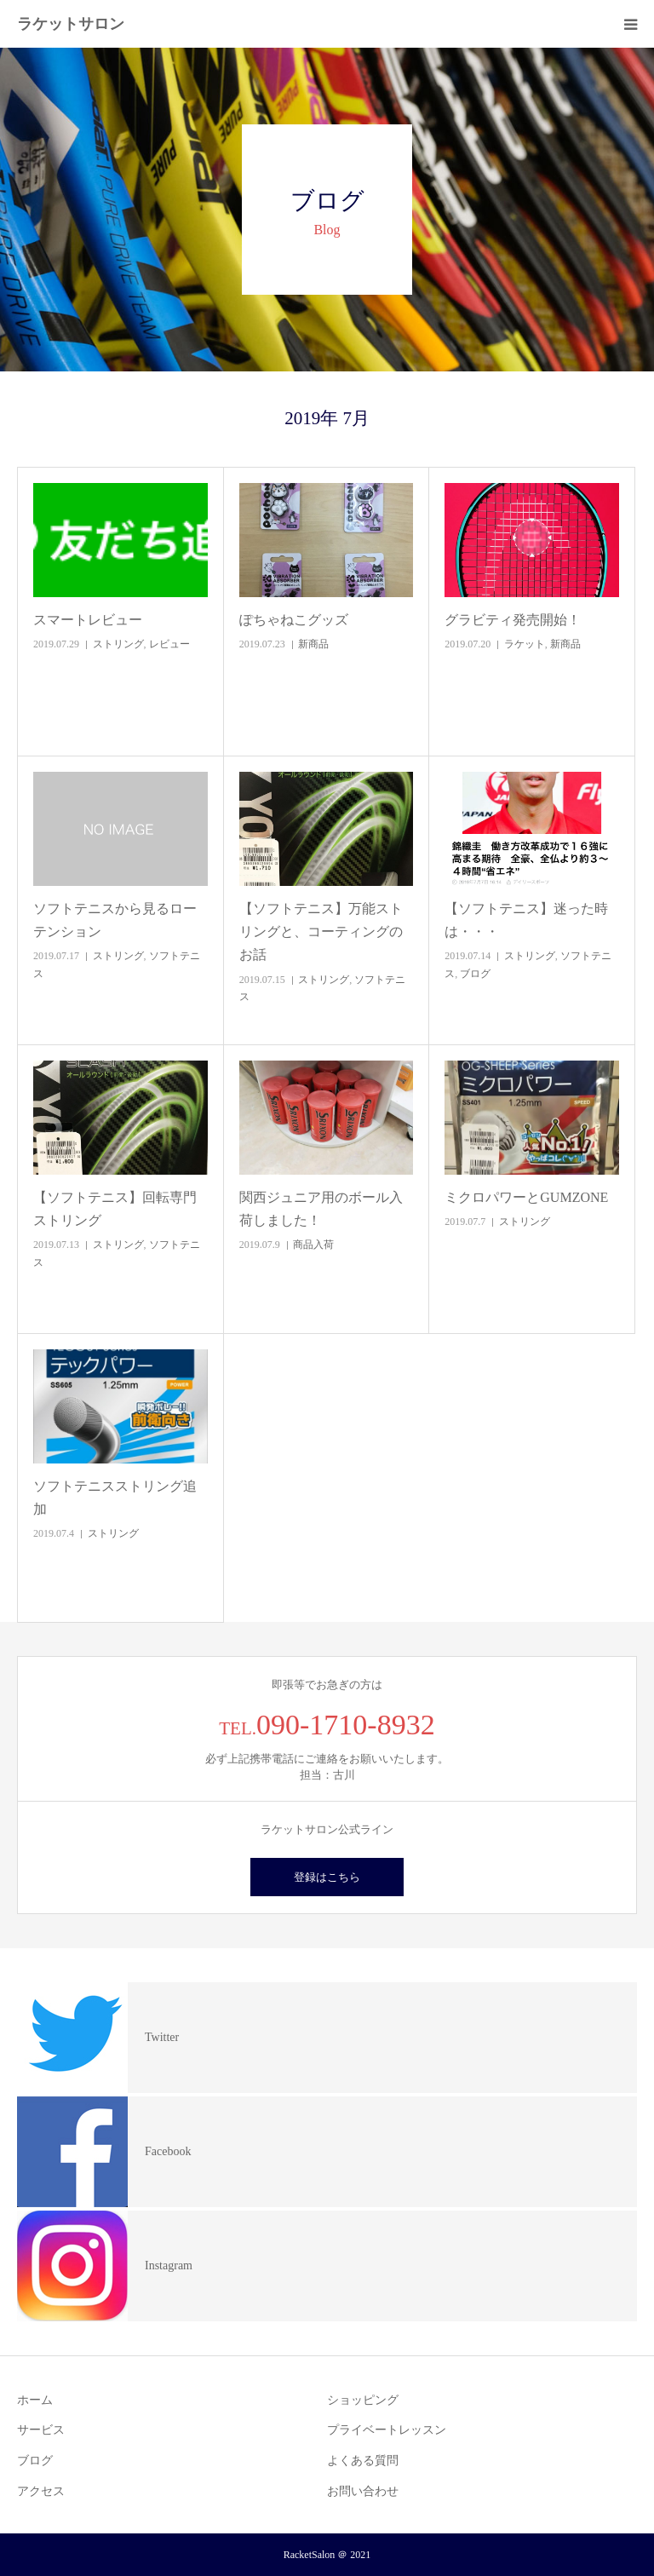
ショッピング (363, 2400)
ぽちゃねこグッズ (293, 619)
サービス (41, 2430)
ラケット (524, 644)
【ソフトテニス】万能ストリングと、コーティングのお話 (321, 931)
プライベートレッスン (386, 2430)
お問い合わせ (363, 2491)
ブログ (475, 974)
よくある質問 (363, 2460)
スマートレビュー (87, 619)
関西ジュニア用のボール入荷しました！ (321, 1209)
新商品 (313, 644)
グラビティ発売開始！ (513, 619)
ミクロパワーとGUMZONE (526, 1197)
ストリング (118, 644)
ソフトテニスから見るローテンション (115, 920)
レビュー (169, 644)
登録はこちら (327, 1877)
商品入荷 (313, 1245)
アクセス (41, 2491)
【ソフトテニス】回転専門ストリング (115, 1209)
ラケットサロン (70, 24)
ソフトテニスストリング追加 (115, 1497)
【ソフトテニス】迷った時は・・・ (526, 920)
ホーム (35, 2400)
